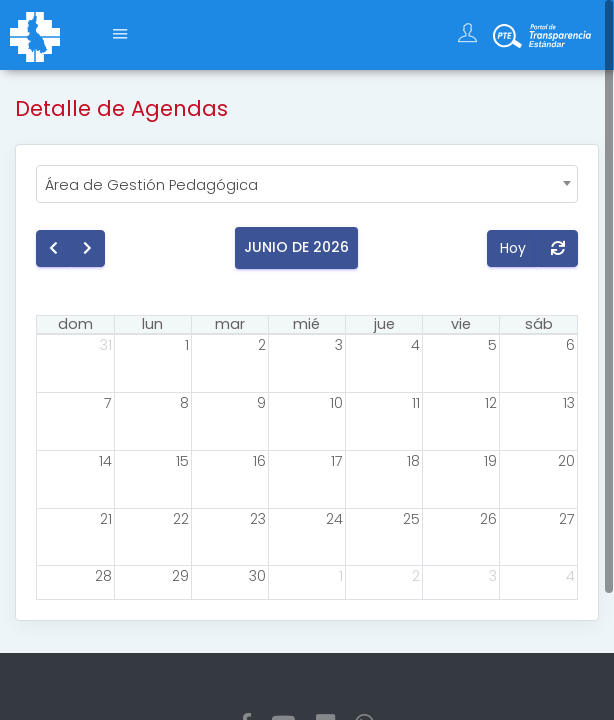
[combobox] (307, 184)
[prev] (53, 248)
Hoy (513, 248)
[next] (87, 248)
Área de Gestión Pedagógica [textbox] (151, 185)
